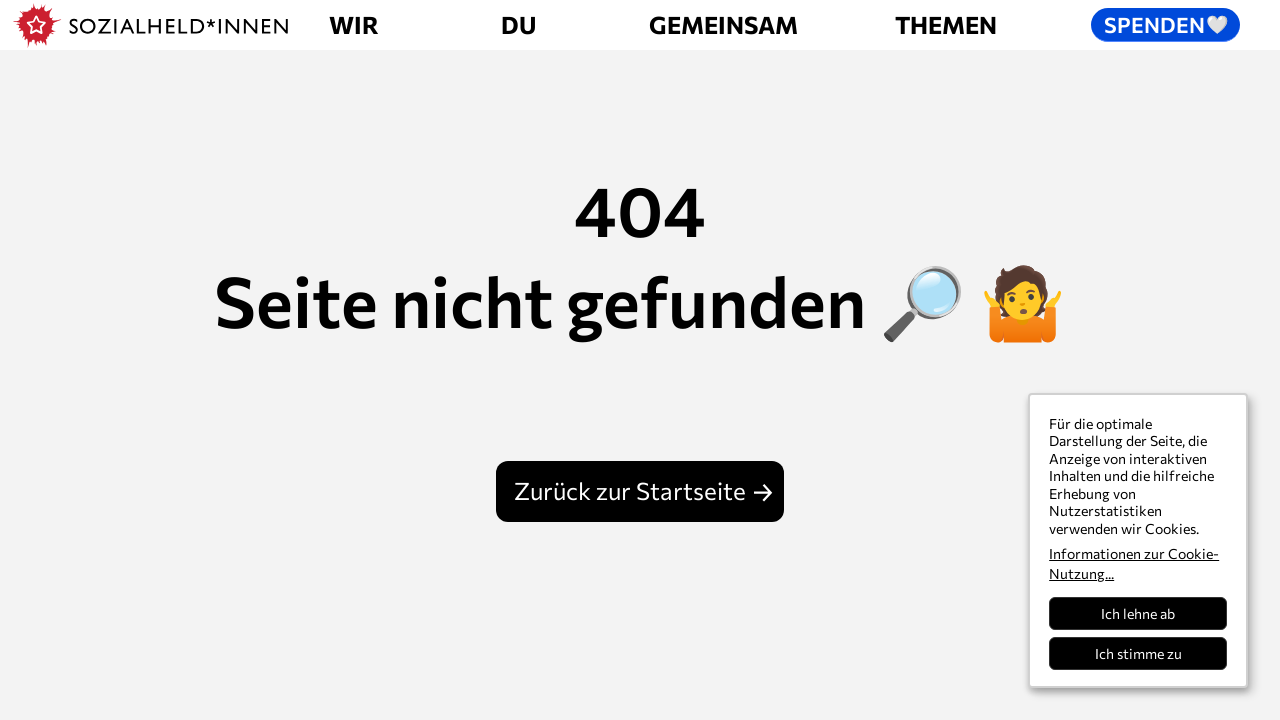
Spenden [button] (1167, 24)
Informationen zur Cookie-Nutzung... (1134, 563)
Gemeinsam (723, 24)
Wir (354, 24)
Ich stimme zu (1138, 653)
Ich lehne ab (1138, 613)
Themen (946, 24)
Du (518, 24)
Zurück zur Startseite (630, 490)
